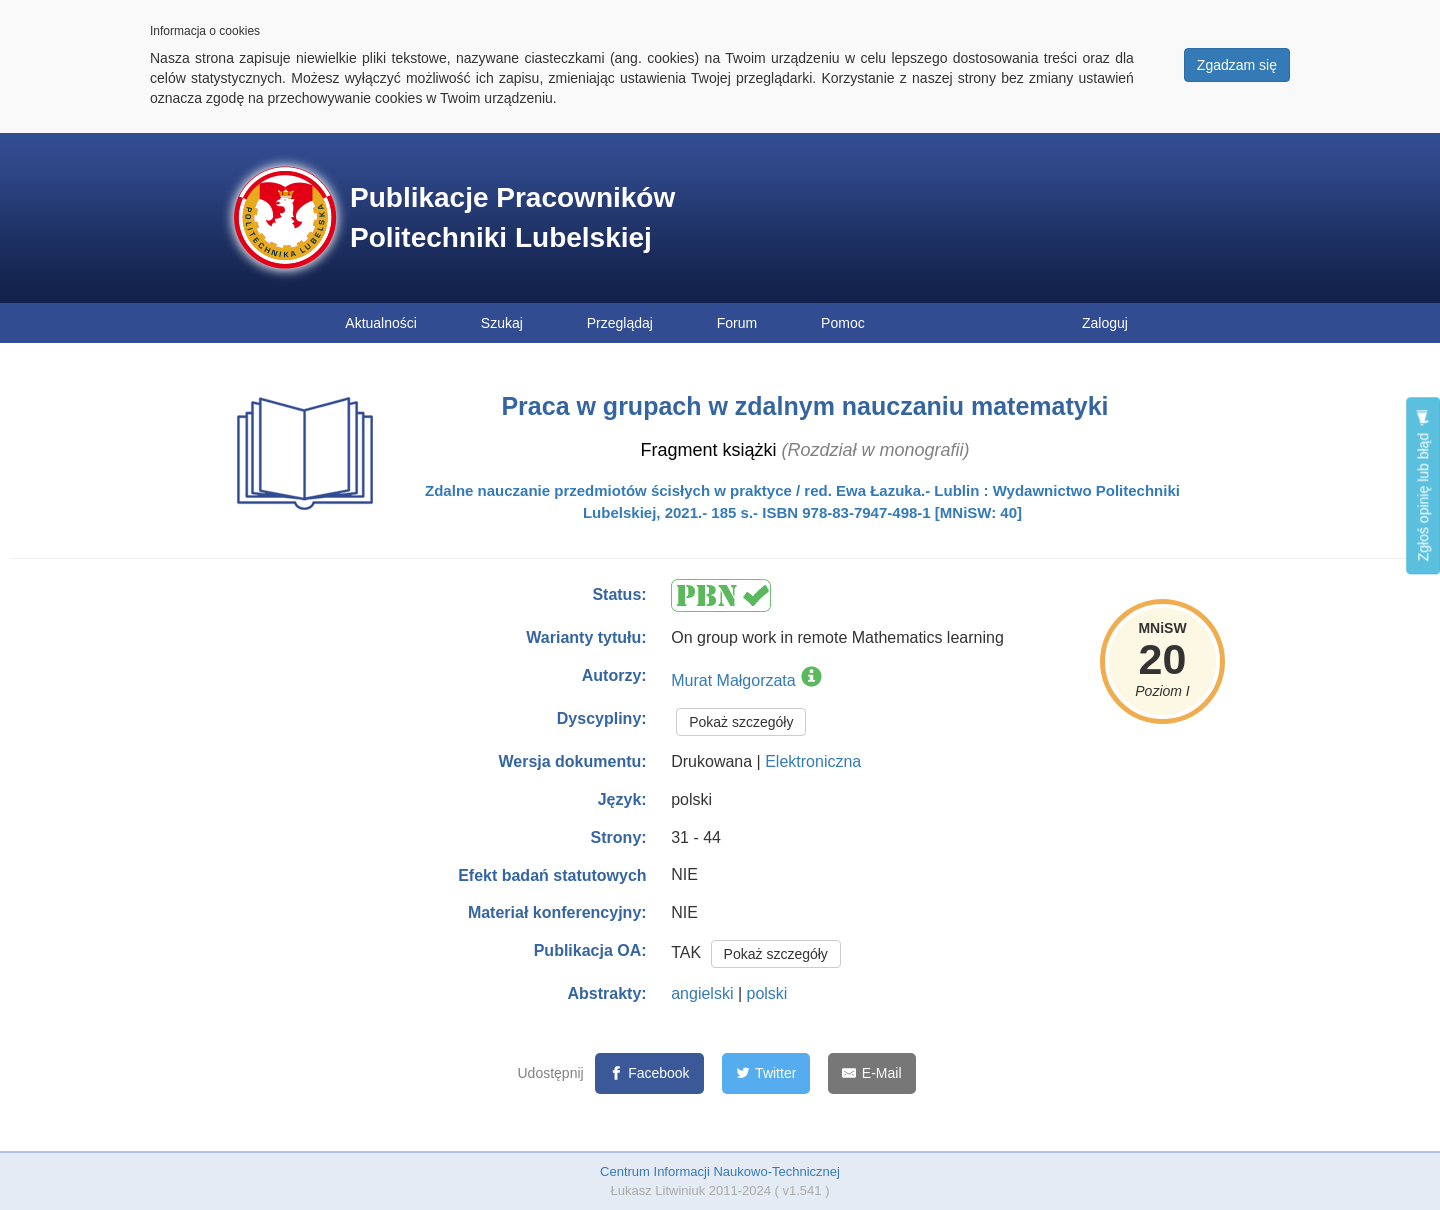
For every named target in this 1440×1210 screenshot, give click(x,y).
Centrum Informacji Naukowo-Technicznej (720, 1171)
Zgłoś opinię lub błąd (1423, 485)
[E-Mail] (871, 1073)
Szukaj (502, 323)
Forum (737, 323)
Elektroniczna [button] (813, 761)
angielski (702, 993)
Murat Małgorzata (733, 680)
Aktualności (381, 323)
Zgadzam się (1237, 65)
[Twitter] (766, 1073)
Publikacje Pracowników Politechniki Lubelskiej (512, 217)
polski (767, 993)
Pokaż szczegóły (741, 722)
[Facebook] (649, 1073)
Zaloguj (1105, 323)
